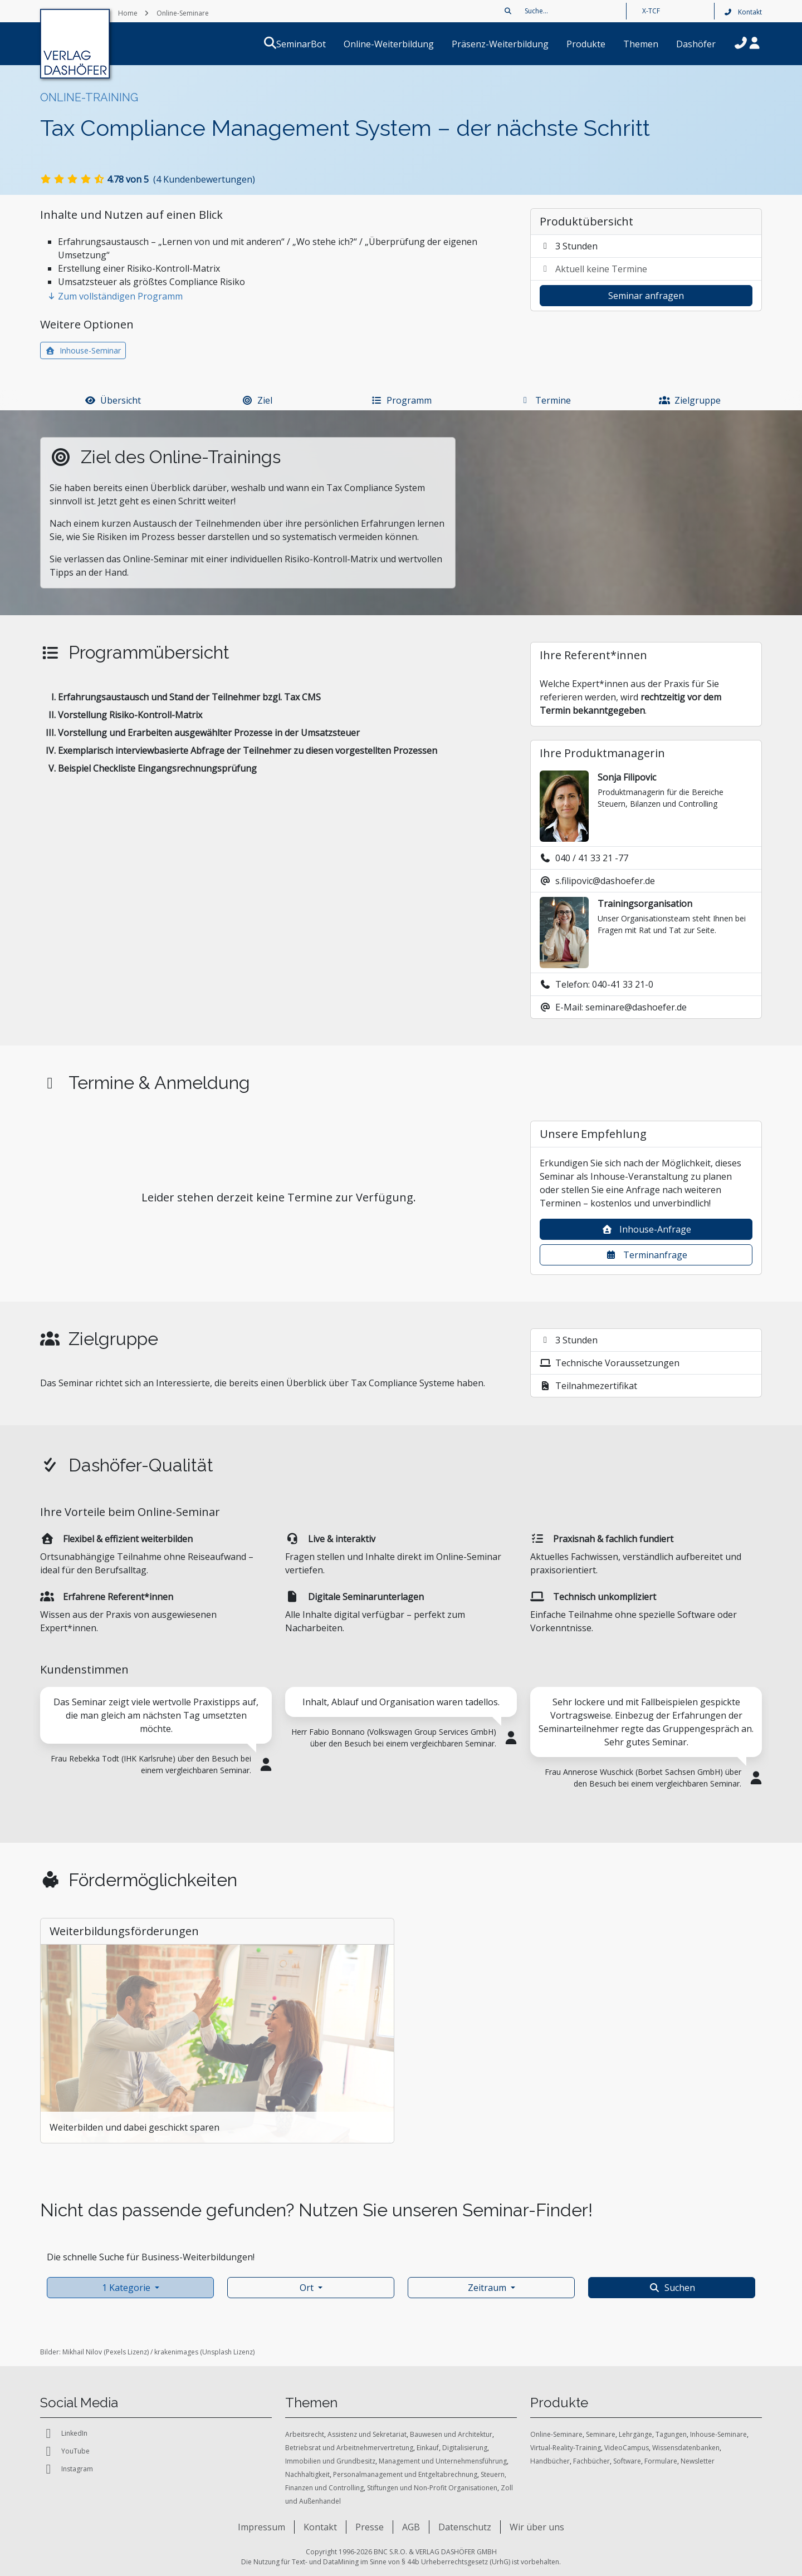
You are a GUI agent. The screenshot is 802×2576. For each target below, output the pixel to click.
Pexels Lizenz (126, 2352)
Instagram (66, 2469)
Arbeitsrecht (304, 2434)
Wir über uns (537, 2527)
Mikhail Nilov (82, 2352)
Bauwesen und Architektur (451, 2434)
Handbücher (550, 2461)
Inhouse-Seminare (718, 2434)
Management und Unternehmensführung (443, 2461)
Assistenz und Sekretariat (367, 2434)
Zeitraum (487, 2287)
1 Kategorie (126, 2287)
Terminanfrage (646, 1255)
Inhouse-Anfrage (646, 1229)
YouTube (65, 2451)
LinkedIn (63, 2433)
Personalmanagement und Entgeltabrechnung (405, 2474)
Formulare (660, 2461)
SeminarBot (314, 44)
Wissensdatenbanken (686, 2447)
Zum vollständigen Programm (115, 296)
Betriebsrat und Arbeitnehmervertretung (349, 2447)
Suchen (672, 2287)
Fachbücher (591, 2461)
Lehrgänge (635, 2434)
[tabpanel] (156, 1738)
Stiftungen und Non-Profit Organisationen (432, 2487)
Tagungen (671, 2434)
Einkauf (428, 2447)
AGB (411, 2527)
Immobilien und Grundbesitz (330, 2461)
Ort (307, 2287)
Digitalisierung (464, 2447)
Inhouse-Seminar (83, 350)
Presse (369, 2527)
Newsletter (698, 2461)
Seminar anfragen (646, 296)
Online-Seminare (556, 2434)
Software (627, 2461)
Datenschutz (464, 2527)
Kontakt (742, 12)
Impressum (261, 2527)
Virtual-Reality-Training (565, 2447)
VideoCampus (626, 2447)
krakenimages (176, 2352)
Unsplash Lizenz (227, 2352)
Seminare (600, 2434)
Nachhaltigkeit (307, 2474)
